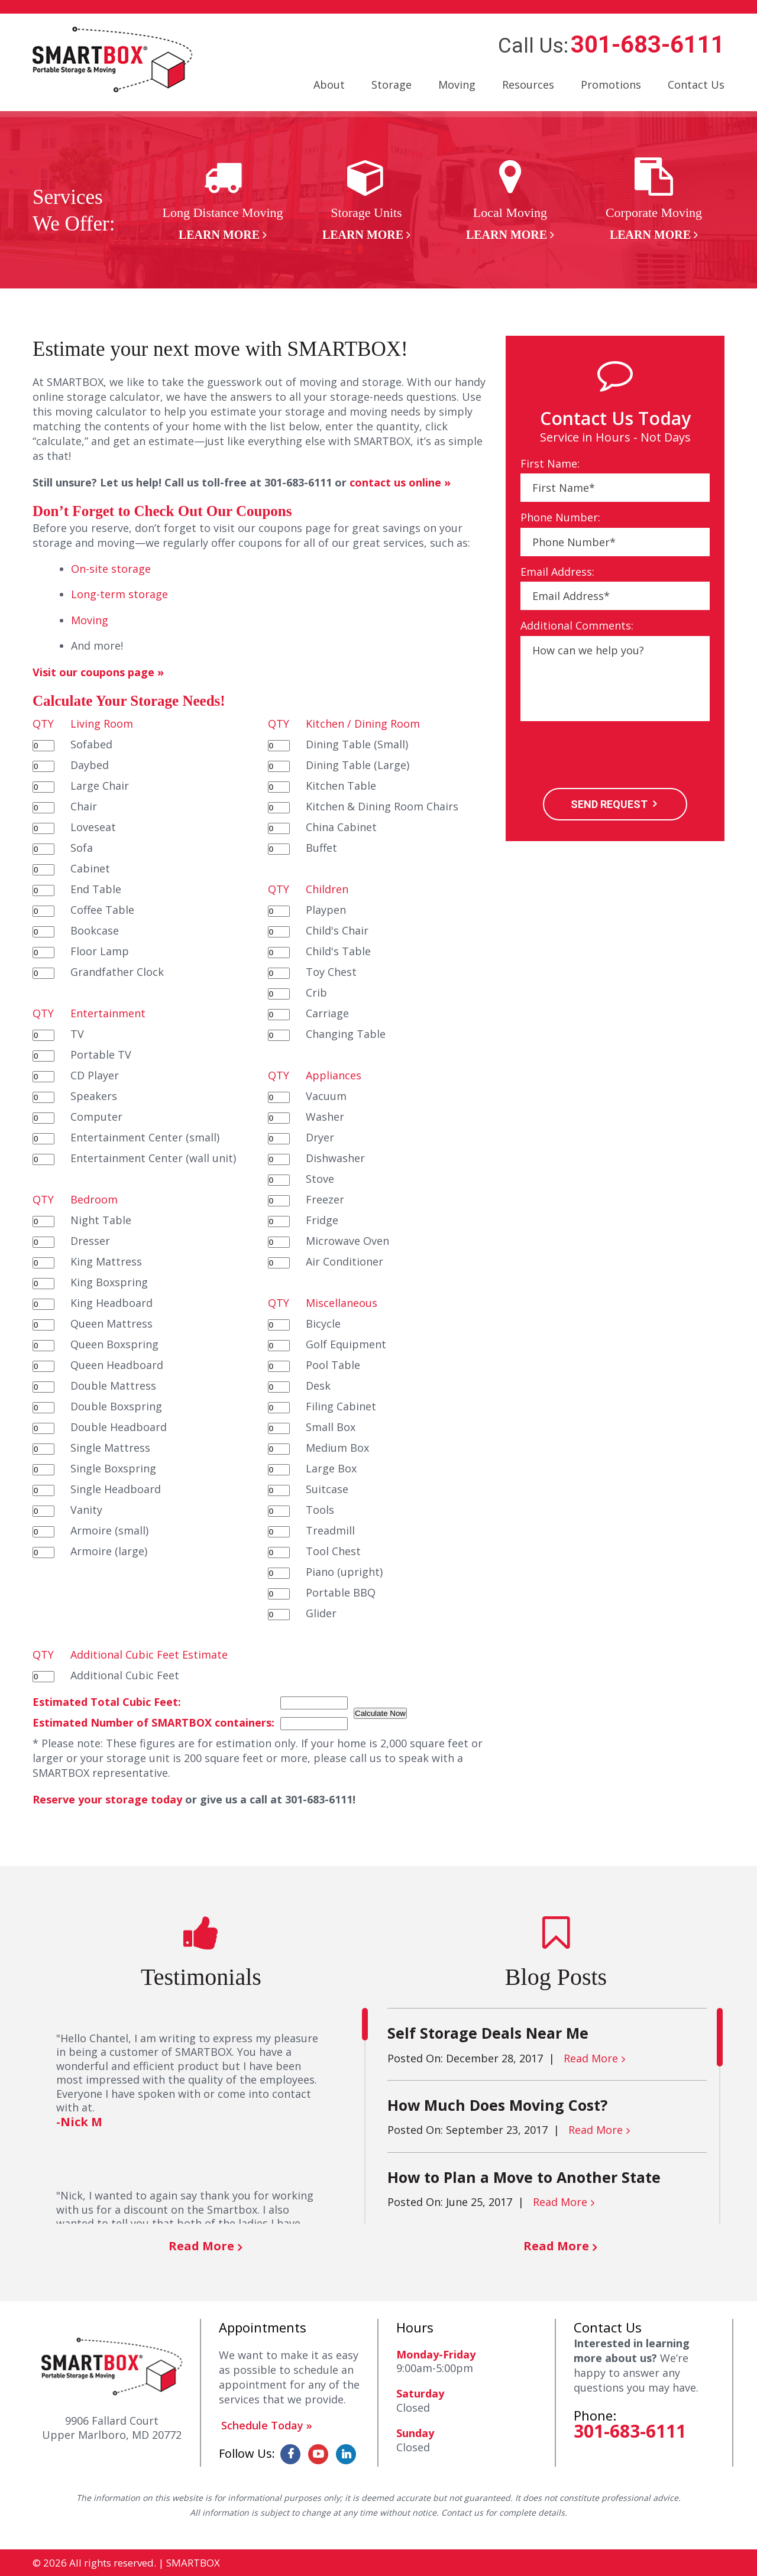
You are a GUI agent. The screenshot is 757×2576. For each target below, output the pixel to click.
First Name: (550, 464)
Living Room (101, 723)
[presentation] (610, 756)
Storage (391, 84)
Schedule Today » (266, 2425)
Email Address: (557, 572)
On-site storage (111, 569)
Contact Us (696, 84)
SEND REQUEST (609, 804)
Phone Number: (560, 517)
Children (327, 889)
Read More (201, 2246)
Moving (456, 84)
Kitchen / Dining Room (363, 723)
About (329, 84)
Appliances (333, 1075)
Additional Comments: (576, 625)
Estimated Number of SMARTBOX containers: (153, 1722)
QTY (43, 723)
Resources (528, 84)
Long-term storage (119, 594)
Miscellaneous (341, 1303)
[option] (223, 200)
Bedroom (94, 1199)
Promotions (611, 84)
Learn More (219, 234)
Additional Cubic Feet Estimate (149, 1654)
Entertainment (107, 1013)
